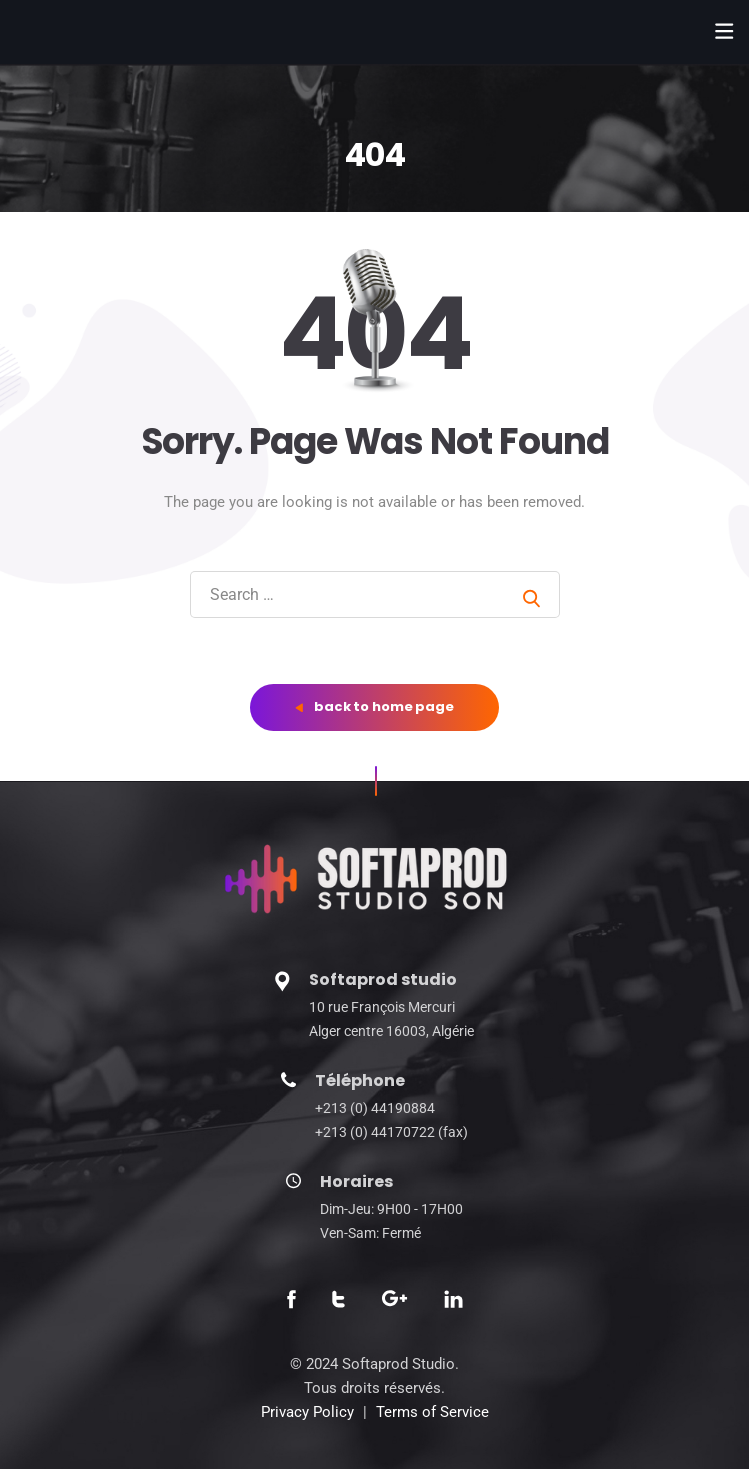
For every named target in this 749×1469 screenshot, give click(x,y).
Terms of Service (432, 1412)
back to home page (374, 706)
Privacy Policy (307, 1412)
